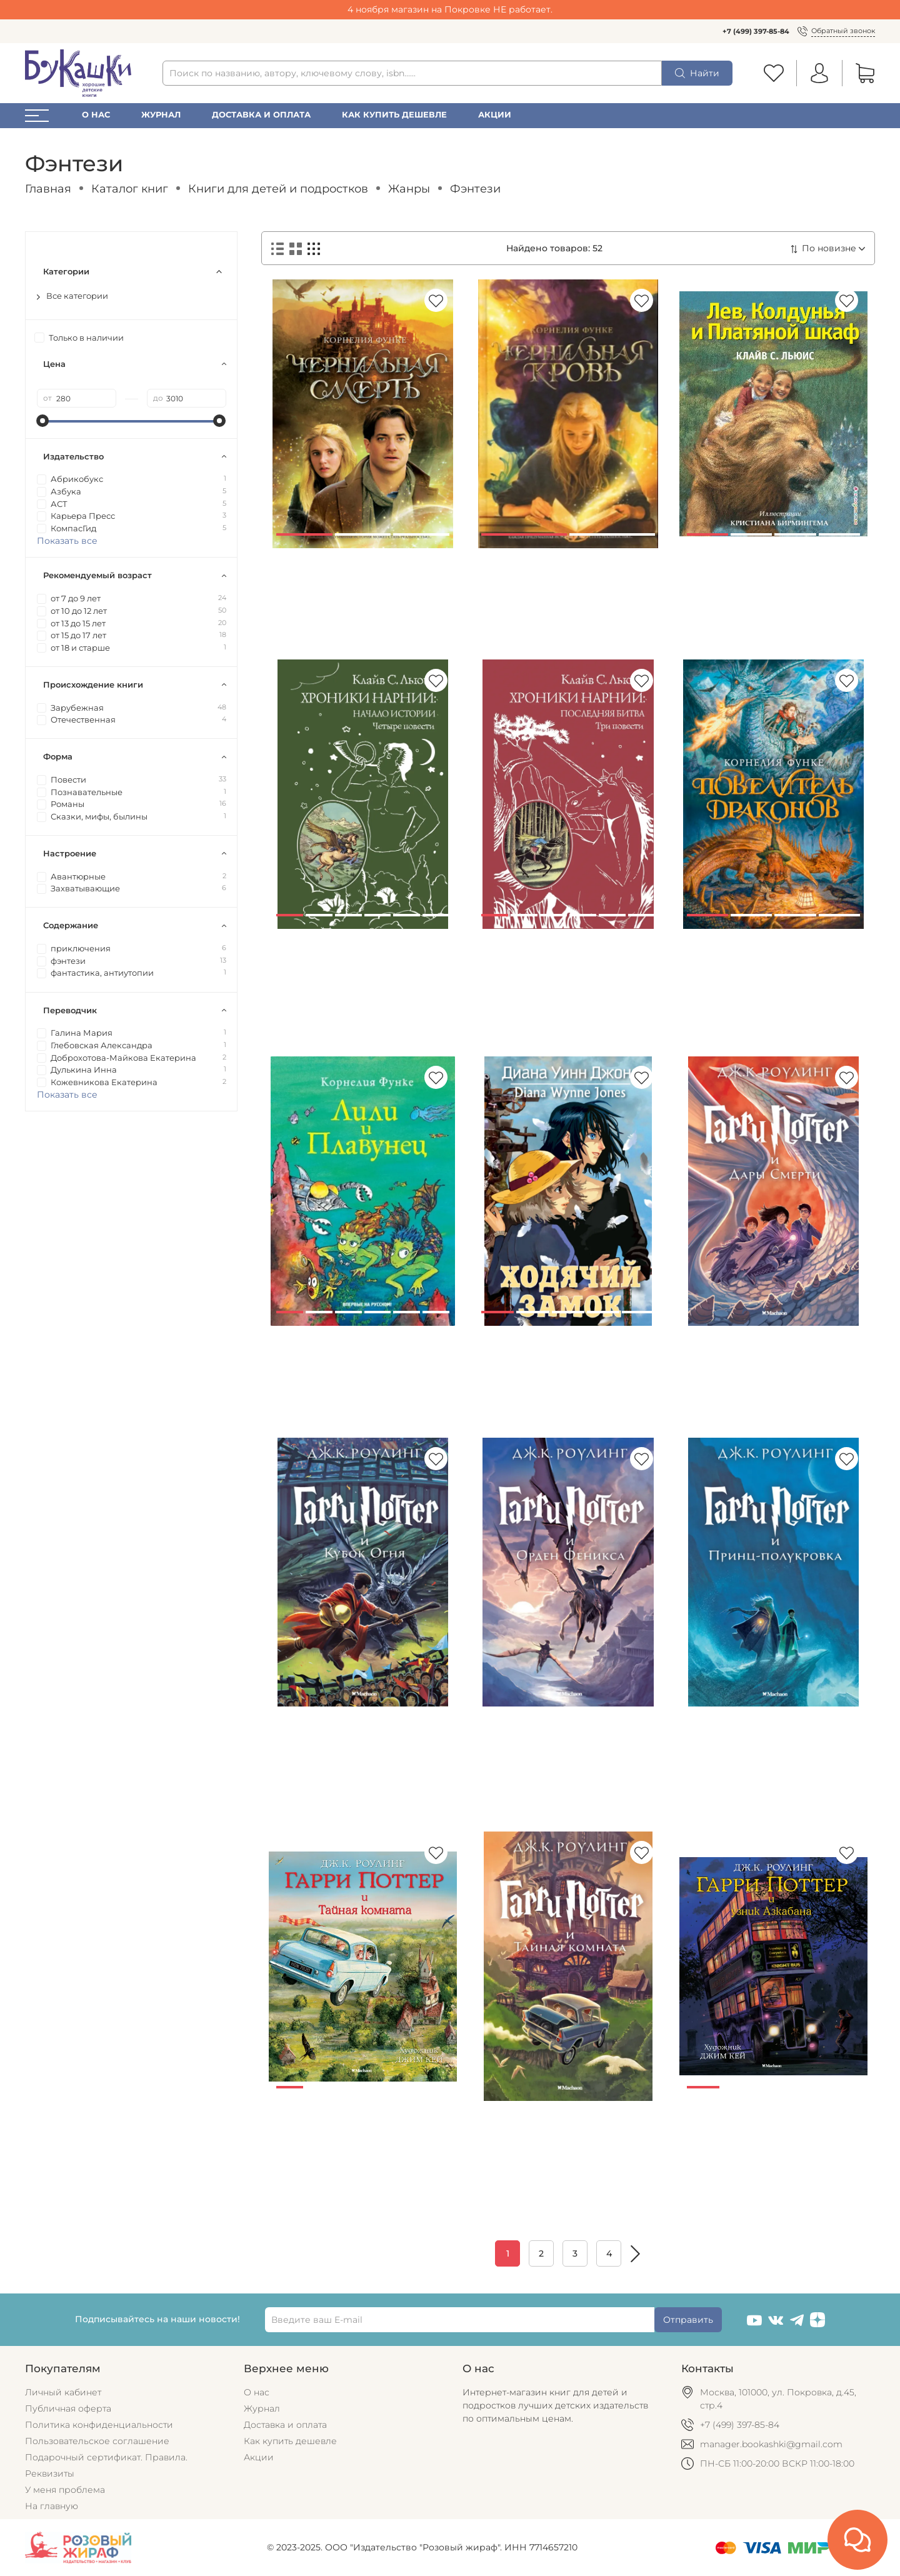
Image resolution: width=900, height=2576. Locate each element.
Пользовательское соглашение (97, 2441)
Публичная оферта (68, 2408)
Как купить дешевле (394, 114)
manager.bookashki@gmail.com (771, 2444)
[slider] (43, 420)
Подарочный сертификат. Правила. (106, 2457)
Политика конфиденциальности (99, 2424)
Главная (48, 188)
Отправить (688, 2319)
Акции (494, 114)
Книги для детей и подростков (278, 188)
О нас (96, 114)
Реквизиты (49, 2473)
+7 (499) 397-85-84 (755, 31)
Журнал (161, 114)
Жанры (409, 188)
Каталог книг (129, 188)
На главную (51, 2506)
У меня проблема (65, 2489)
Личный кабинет (63, 2392)
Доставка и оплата (261, 114)
